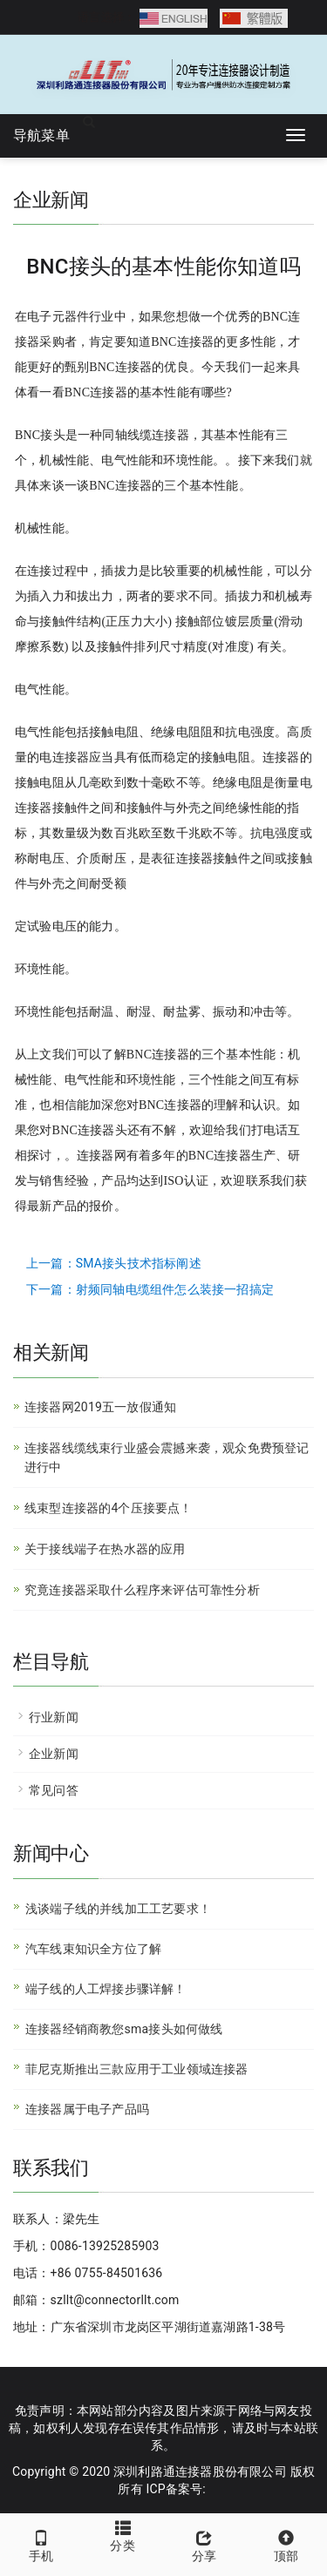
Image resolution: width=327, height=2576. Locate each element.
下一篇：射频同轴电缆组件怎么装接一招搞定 (150, 1289)
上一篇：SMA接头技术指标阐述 (113, 1263)
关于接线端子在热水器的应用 (105, 1549)
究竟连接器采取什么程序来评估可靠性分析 (142, 1590)
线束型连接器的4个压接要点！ (108, 1508)
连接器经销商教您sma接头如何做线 (124, 2029)
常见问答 (53, 1790)
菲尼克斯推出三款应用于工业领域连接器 (137, 2069)
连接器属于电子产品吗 (87, 2109)
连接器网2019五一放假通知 (100, 1407)
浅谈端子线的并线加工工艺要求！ (118, 1909)
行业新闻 (53, 1717)
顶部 (286, 2544)
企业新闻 (53, 1754)
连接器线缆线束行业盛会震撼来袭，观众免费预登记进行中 (167, 1457)
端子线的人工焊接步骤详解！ (106, 1989)
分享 (205, 2544)
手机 (41, 2544)
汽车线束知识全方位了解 (93, 1949)
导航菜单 (41, 135)
